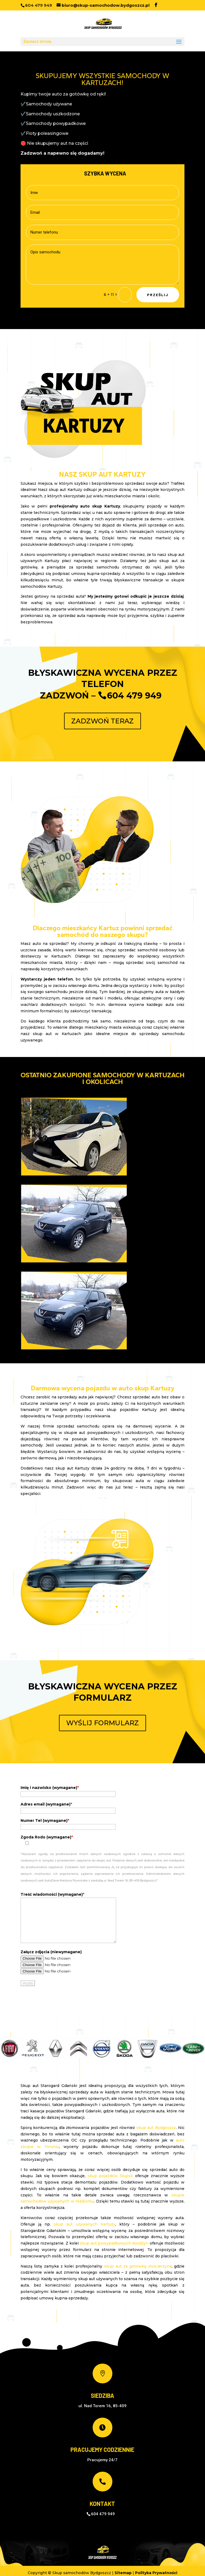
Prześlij (157, 294)
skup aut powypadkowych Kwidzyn (114, 2243)
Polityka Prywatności (156, 2572)
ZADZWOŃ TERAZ (102, 721)
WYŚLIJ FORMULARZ (102, 1723)
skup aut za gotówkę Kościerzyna (138, 2266)
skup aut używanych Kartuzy (84, 2224)
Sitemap (123, 2572)
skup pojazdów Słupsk (110, 2175)
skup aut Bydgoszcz (156, 2127)
